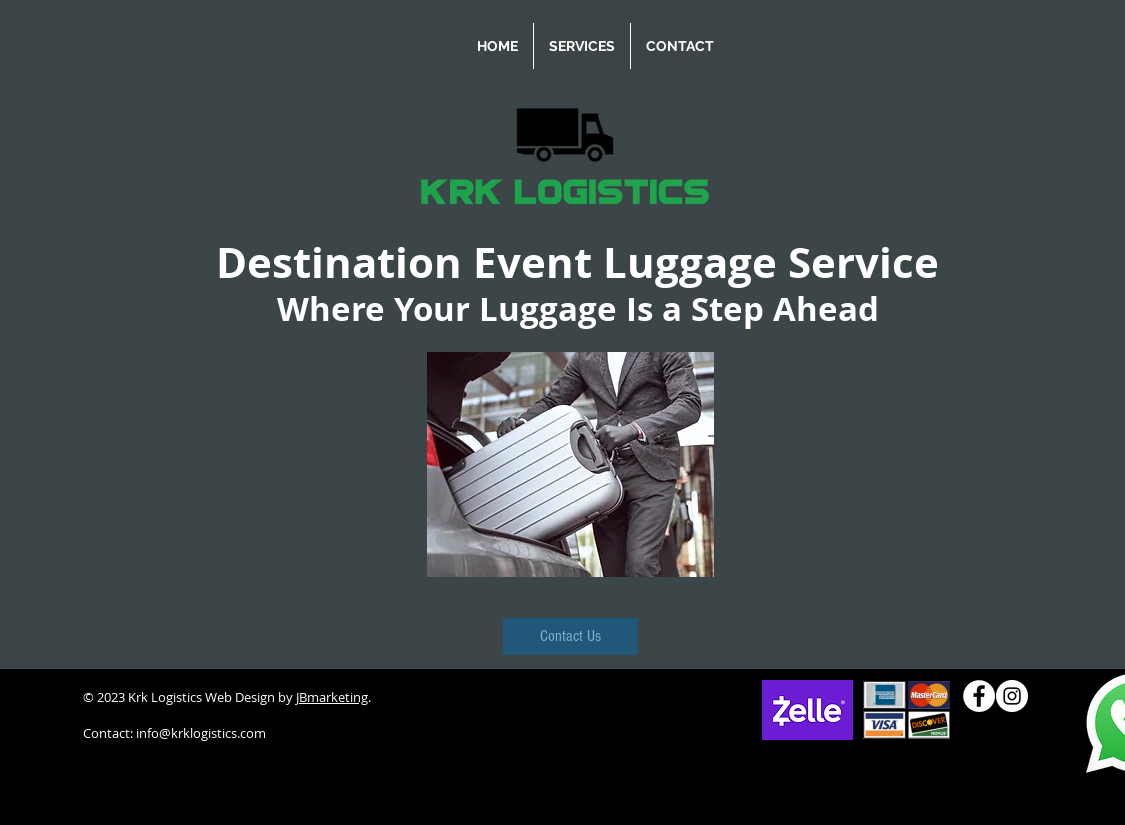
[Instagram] (1012, 696)
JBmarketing (332, 697)
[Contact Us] (570, 636)
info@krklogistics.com (201, 733)
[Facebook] (979, 696)
